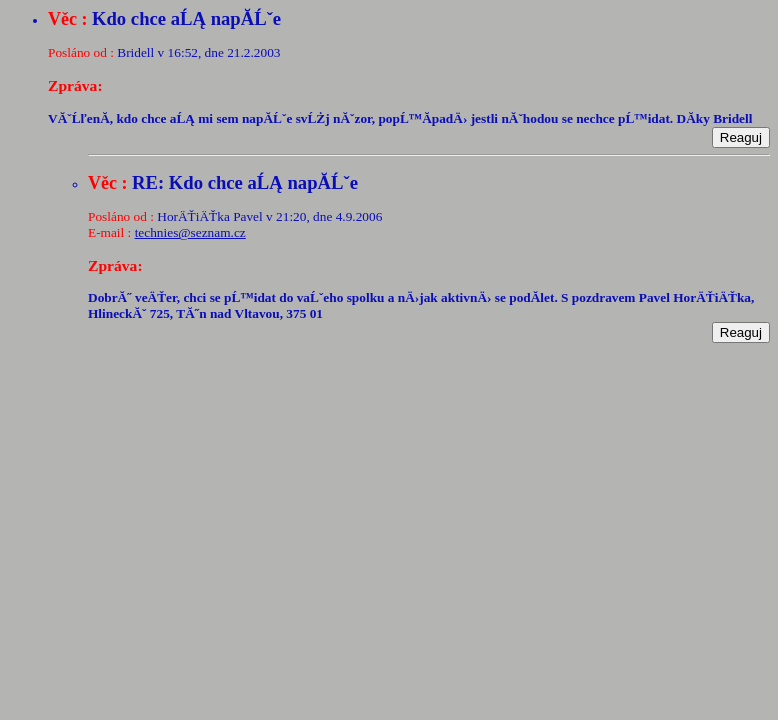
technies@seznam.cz (190, 232)
